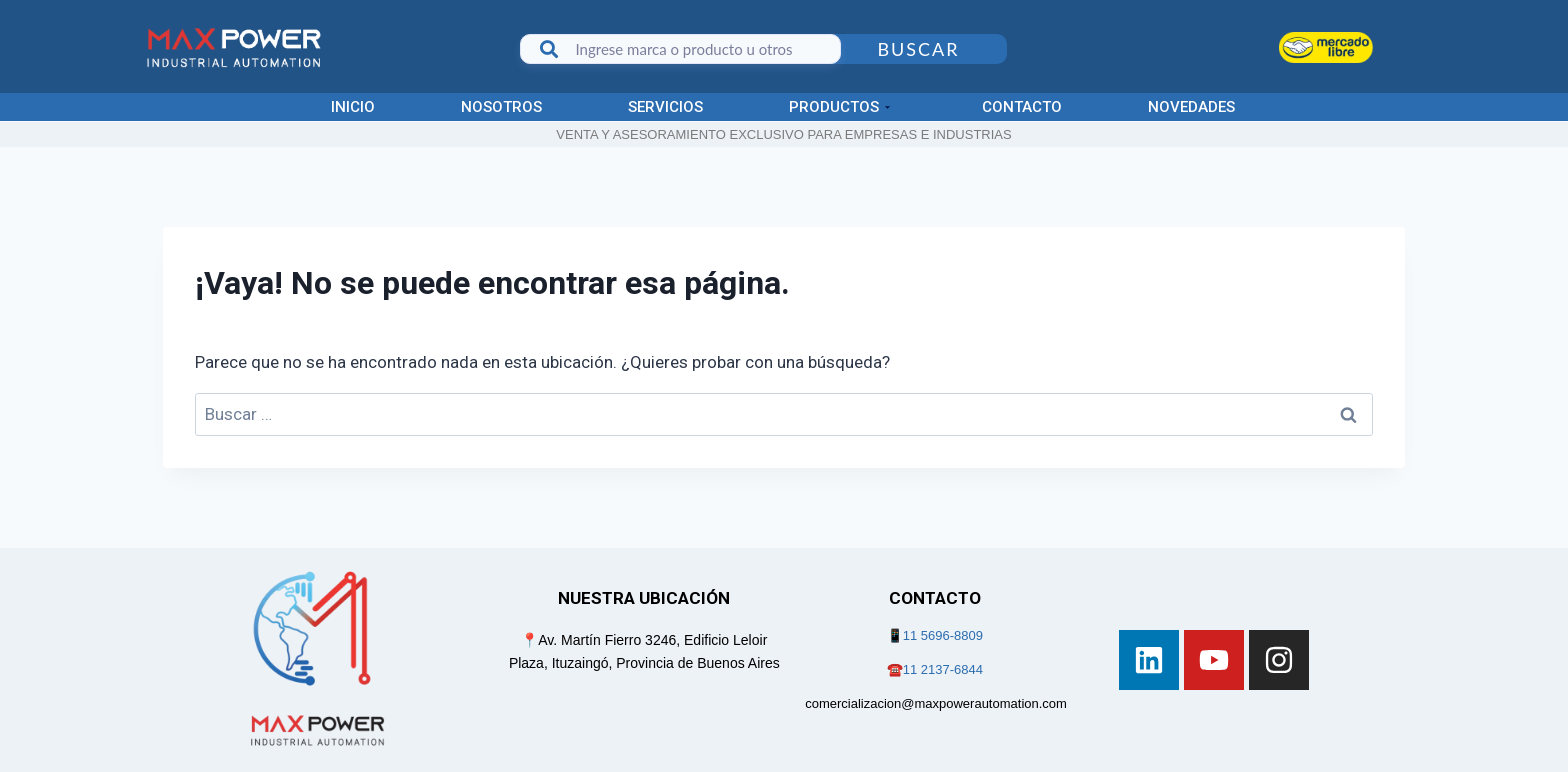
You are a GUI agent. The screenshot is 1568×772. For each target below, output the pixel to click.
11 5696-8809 (943, 635)
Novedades (1191, 107)
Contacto (1022, 107)
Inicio (353, 107)
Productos (839, 107)
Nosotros (501, 107)
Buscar (918, 49)
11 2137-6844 (943, 669)
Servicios (665, 107)
